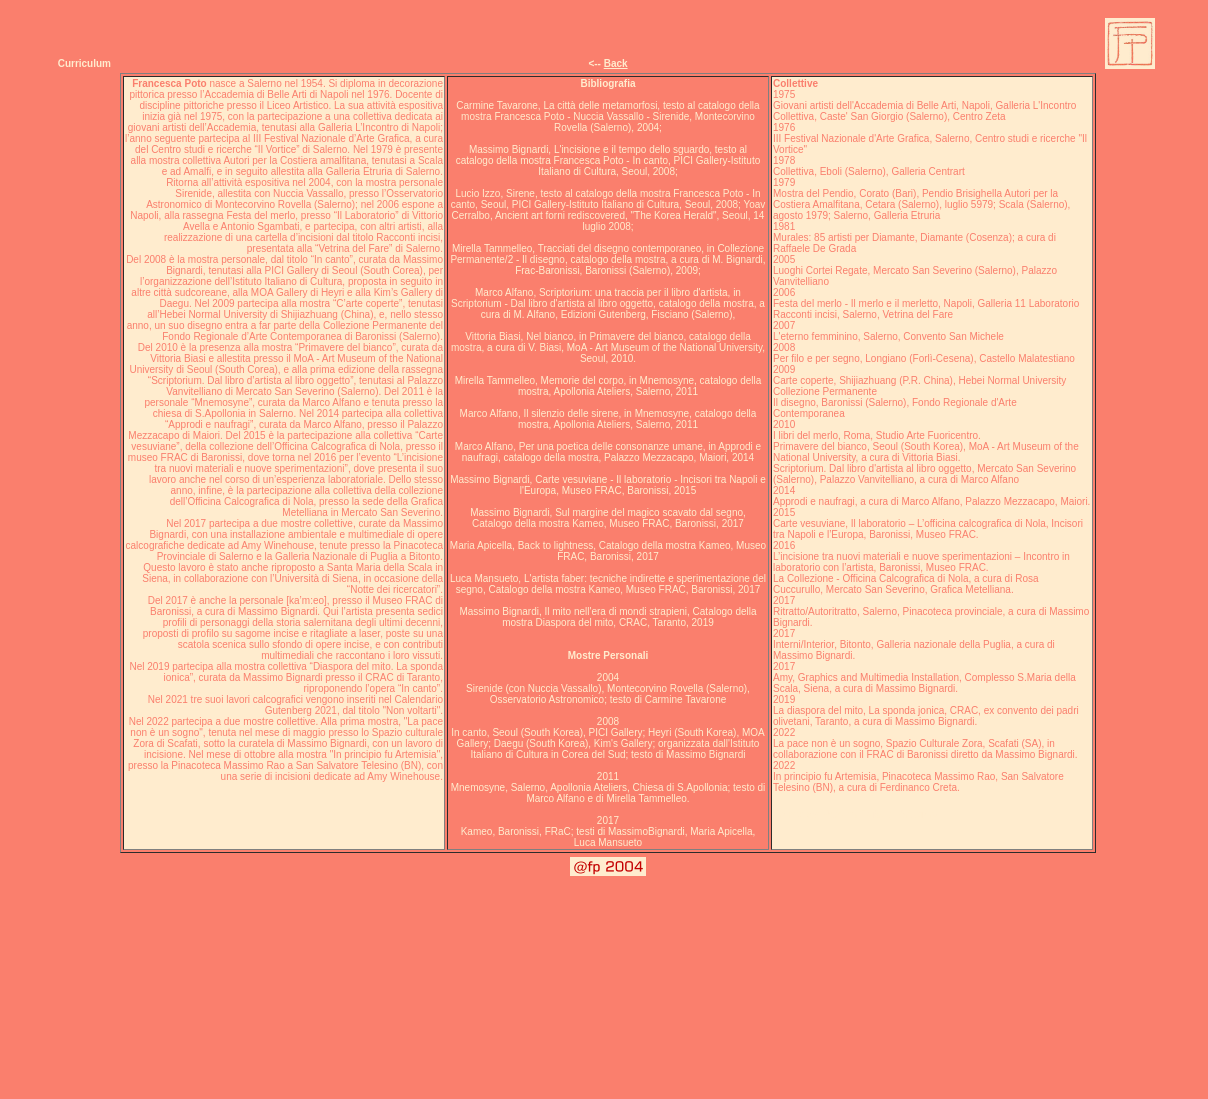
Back (616, 63)
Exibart (875, 814)
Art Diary (917, 814)
